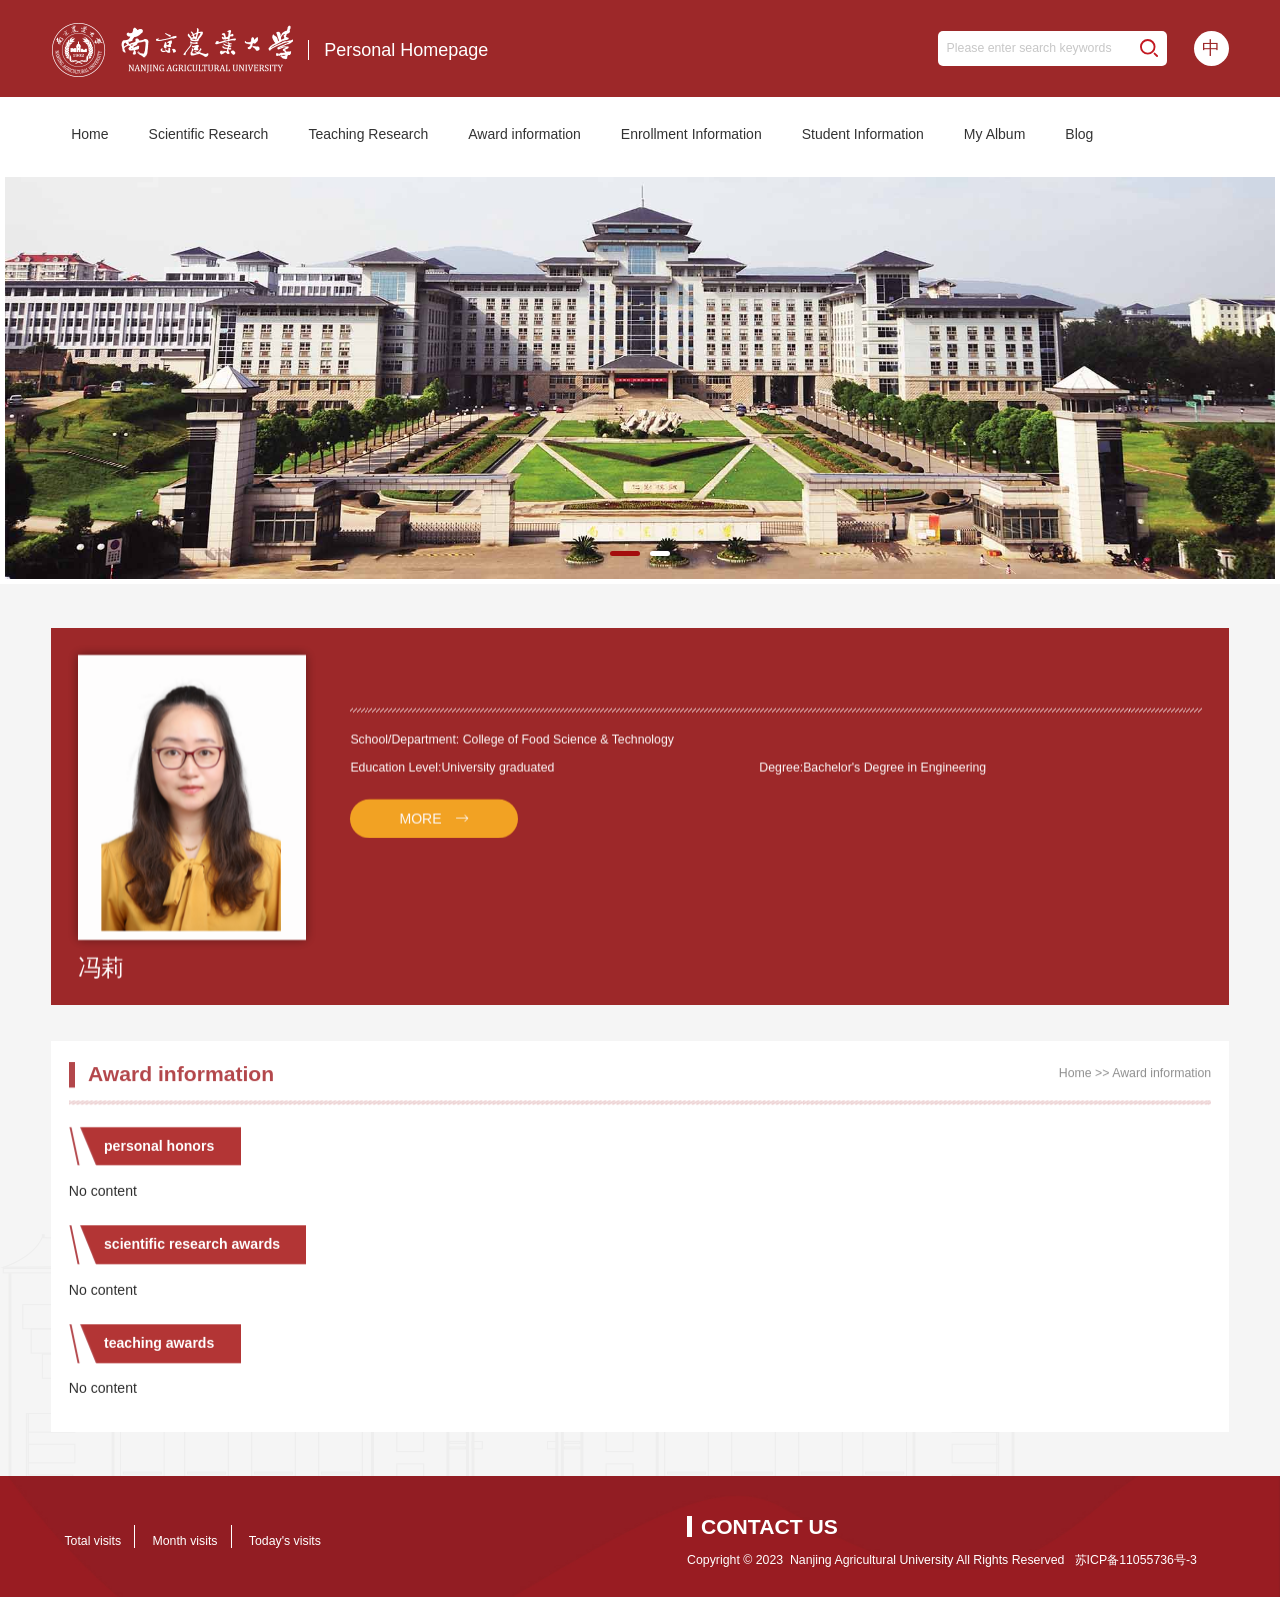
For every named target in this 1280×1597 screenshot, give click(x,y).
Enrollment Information (691, 134)
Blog (1079, 134)
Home (89, 134)
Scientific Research (209, 134)
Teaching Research (368, 134)
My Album (994, 134)
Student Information (863, 134)
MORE (420, 829)
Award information (524, 134)
